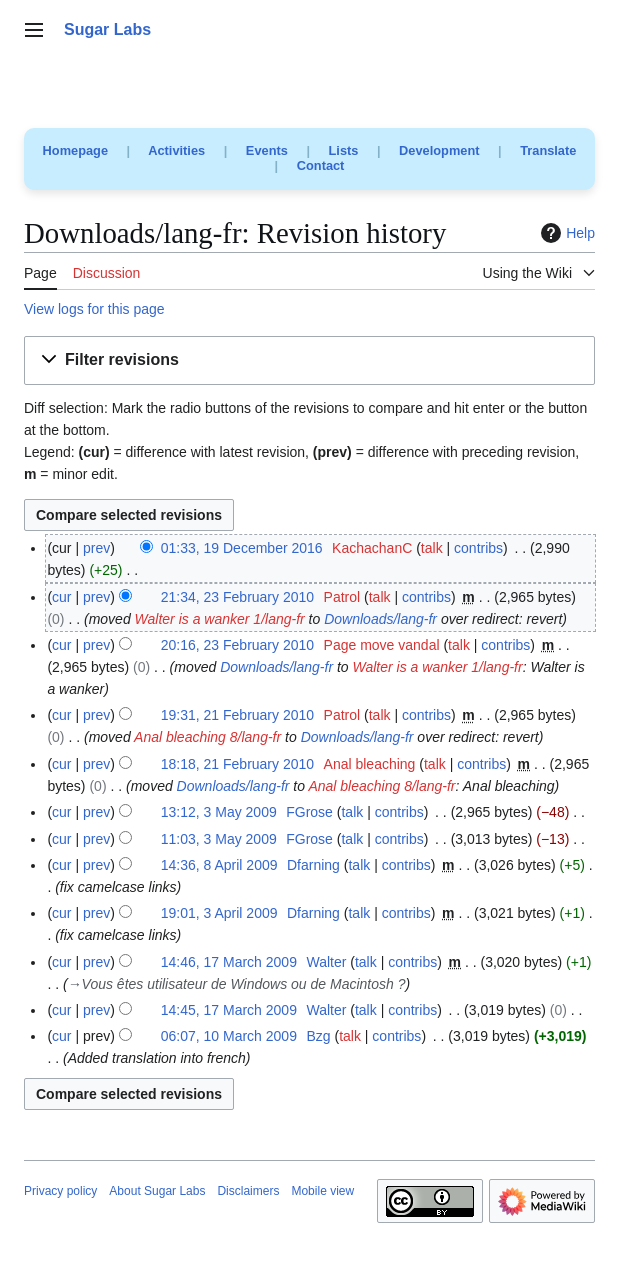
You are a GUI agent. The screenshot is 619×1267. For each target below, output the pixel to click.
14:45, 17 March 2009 (229, 1010)
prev (96, 548)
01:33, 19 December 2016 (242, 548)
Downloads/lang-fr (380, 619)
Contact (321, 165)
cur (61, 597)
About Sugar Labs (157, 1191)
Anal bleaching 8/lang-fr (207, 737)
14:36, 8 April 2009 (219, 865)
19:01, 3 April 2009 (219, 913)
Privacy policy (60, 1191)
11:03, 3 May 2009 (219, 839)
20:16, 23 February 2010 (237, 645)
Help (565, 233)
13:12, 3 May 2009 (219, 812)
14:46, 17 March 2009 (229, 962)
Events (267, 150)
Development (439, 150)
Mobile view (322, 1191)
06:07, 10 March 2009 (229, 1036)
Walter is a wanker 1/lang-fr (220, 619)
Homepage (75, 150)
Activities (176, 150)
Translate (548, 150)
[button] (309, 360)
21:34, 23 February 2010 (237, 597)
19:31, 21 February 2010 (237, 715)
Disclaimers (248, 1191)
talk (432, 548)
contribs (478, 548)
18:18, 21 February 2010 (237, 764)
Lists (344, 150)
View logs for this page (94, 309)
